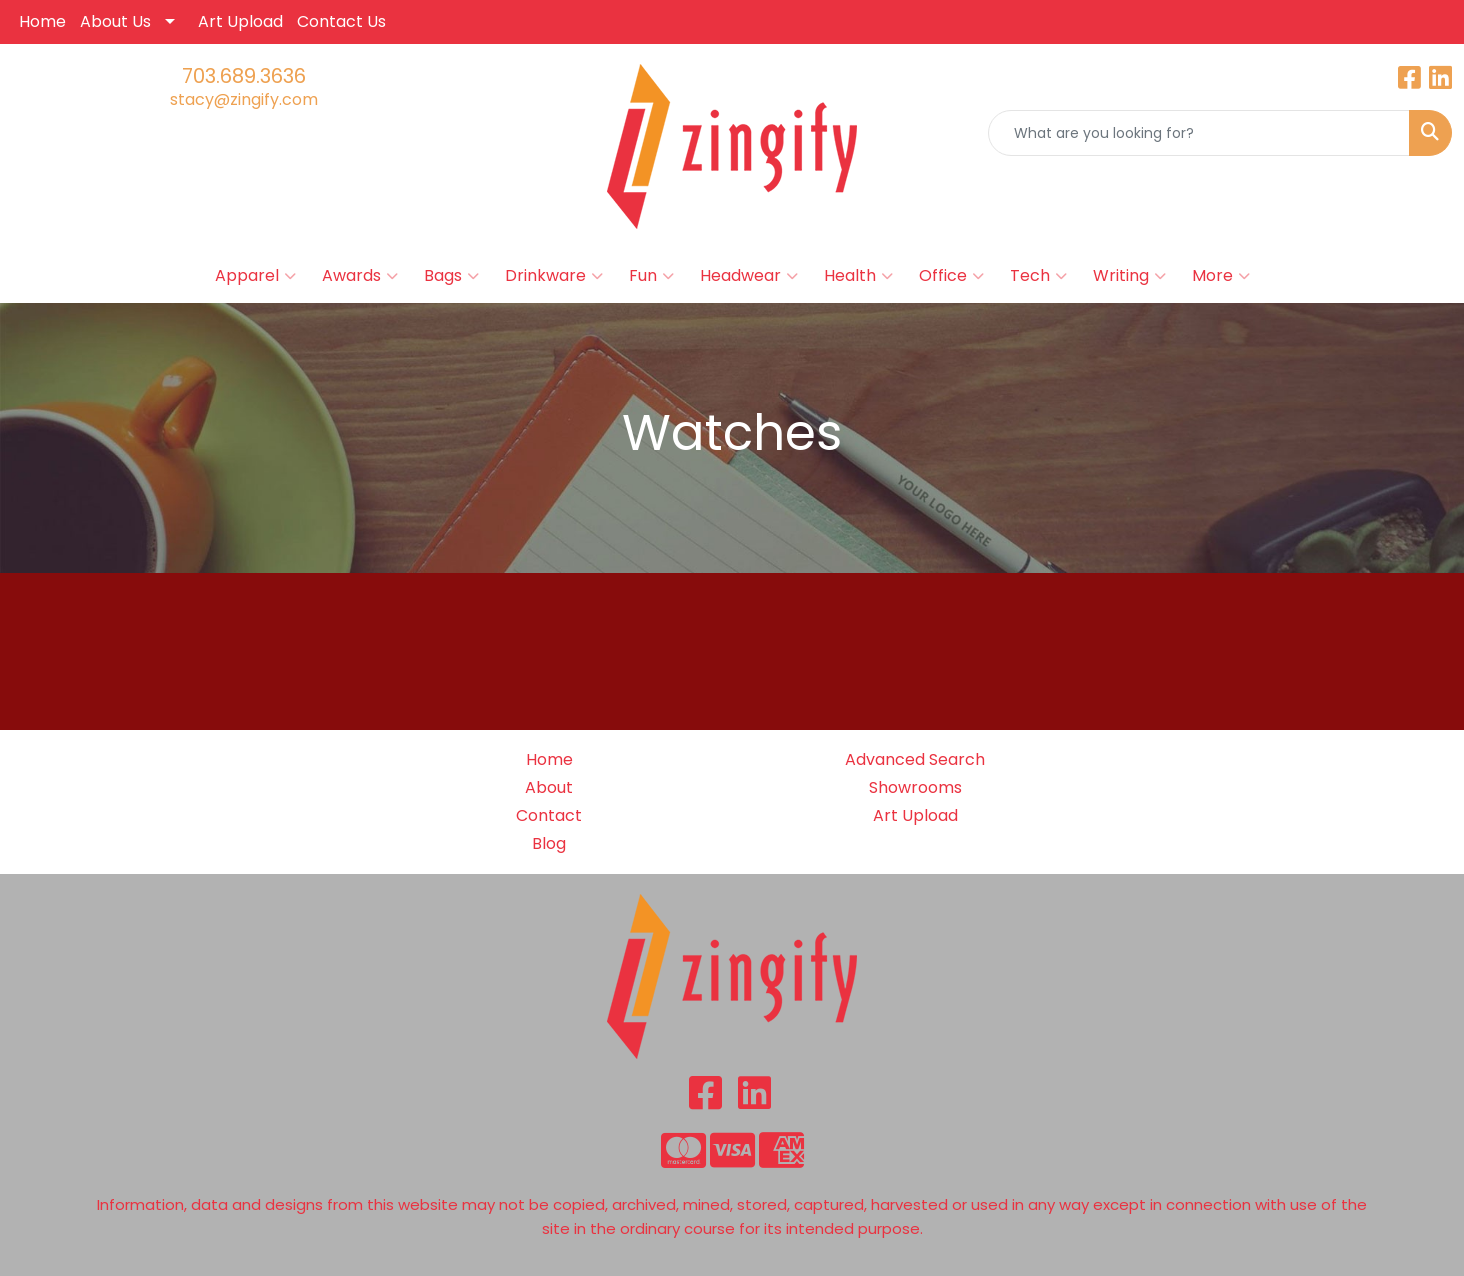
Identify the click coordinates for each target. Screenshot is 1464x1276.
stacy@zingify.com (244, 99)
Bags (451, 276)
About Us (115, 21)
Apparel (255, 276)
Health (858, 276)
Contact (549, 815)
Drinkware (554, 276)
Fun (651, 276)
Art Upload (240, 21)
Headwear (749, 276)
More (1221, 276)
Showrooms (915, 787)
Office (951, 276)
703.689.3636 (244, 76)
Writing (1129, 276)
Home (42, 21)
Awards (360, 276)
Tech (1038, 276)
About (549, 787)
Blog (549, 843)
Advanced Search (915, 759)
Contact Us (341, 21)
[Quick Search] (1199, 133)
